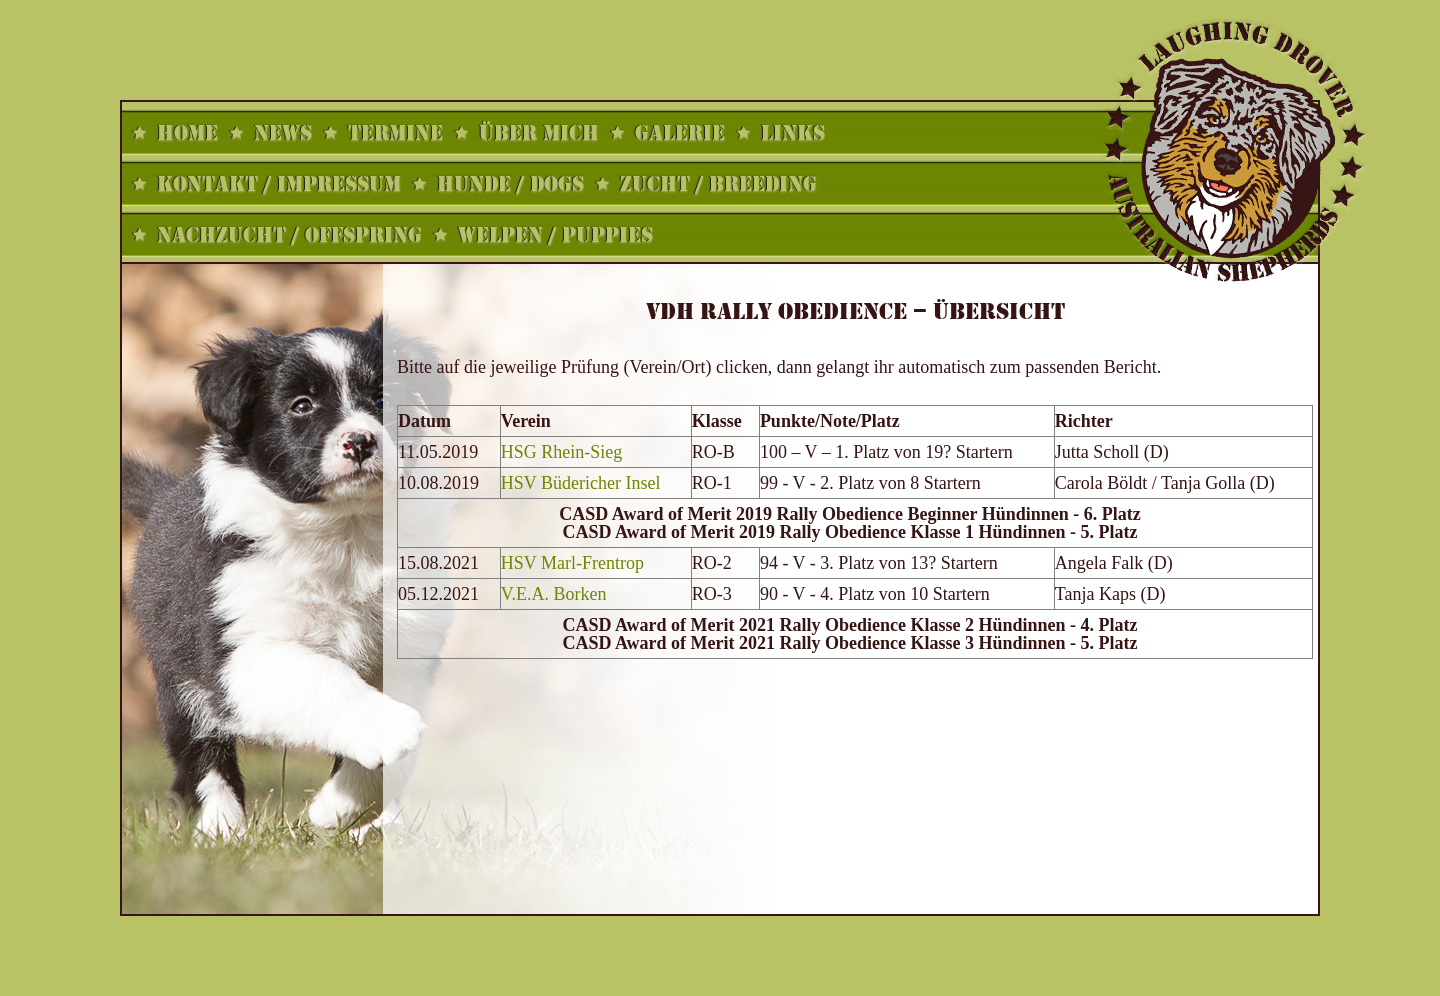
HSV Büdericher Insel (581, 483)
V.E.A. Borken (554, 594)
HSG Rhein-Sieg (562, 452)
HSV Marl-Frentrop (572, 563)
